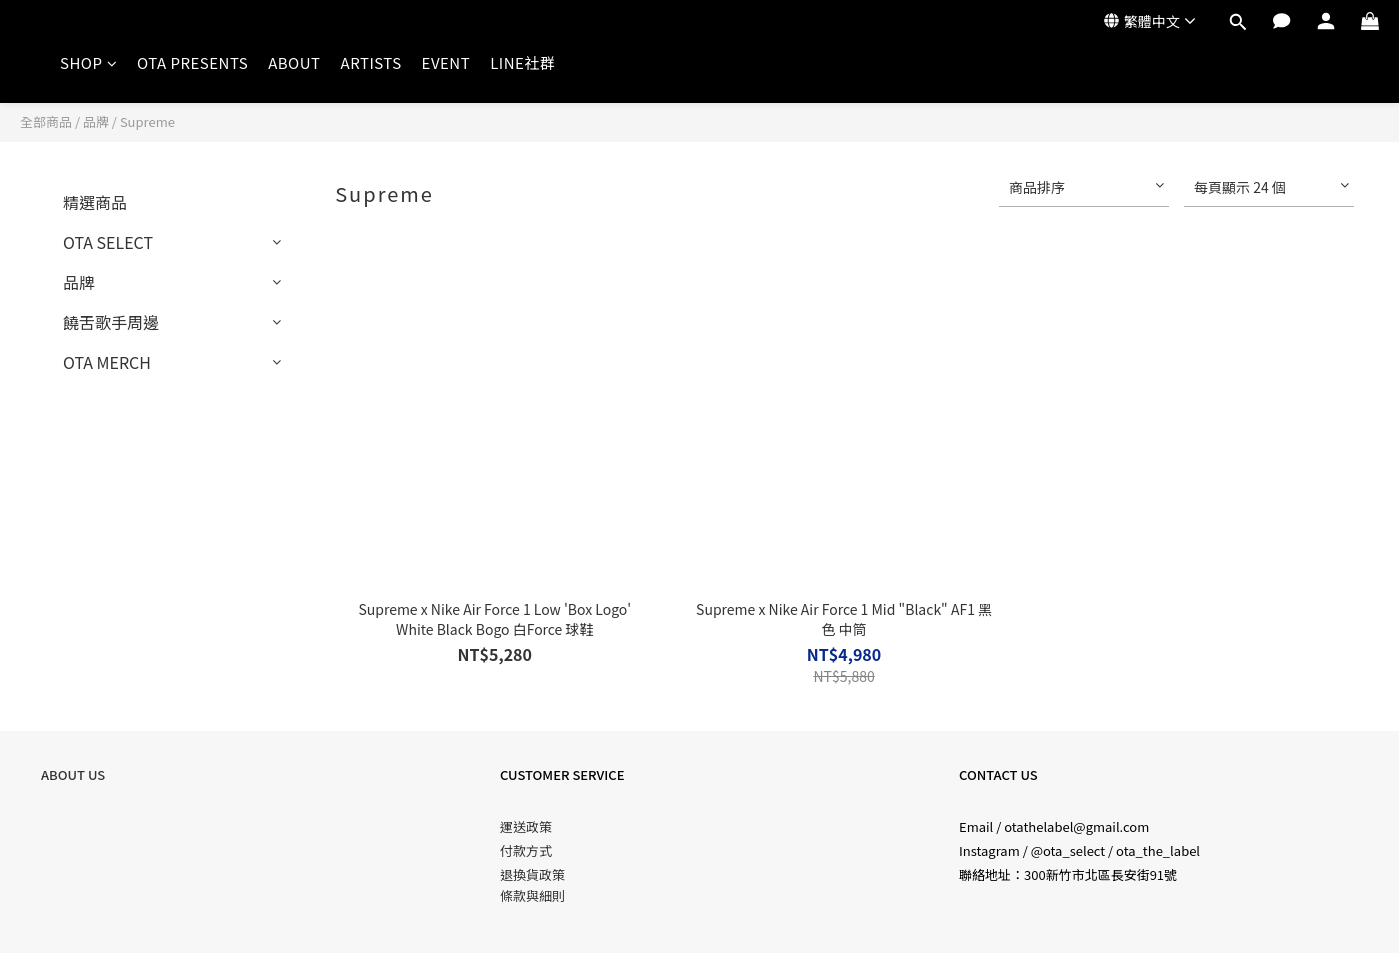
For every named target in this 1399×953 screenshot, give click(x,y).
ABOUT (294, 62)
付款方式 (526, 850)
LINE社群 (522, 62)
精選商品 (95, 202)
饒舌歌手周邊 (111, 322)
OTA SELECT (108, 242)
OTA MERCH (107, 362)
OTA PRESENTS (192, 62)
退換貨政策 (532, 874)
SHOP (88, 62)
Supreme (147, 121)
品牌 (96, 121)
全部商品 (46, 121)
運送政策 (526, 826)
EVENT (446, 62)
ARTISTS (371, 62)
